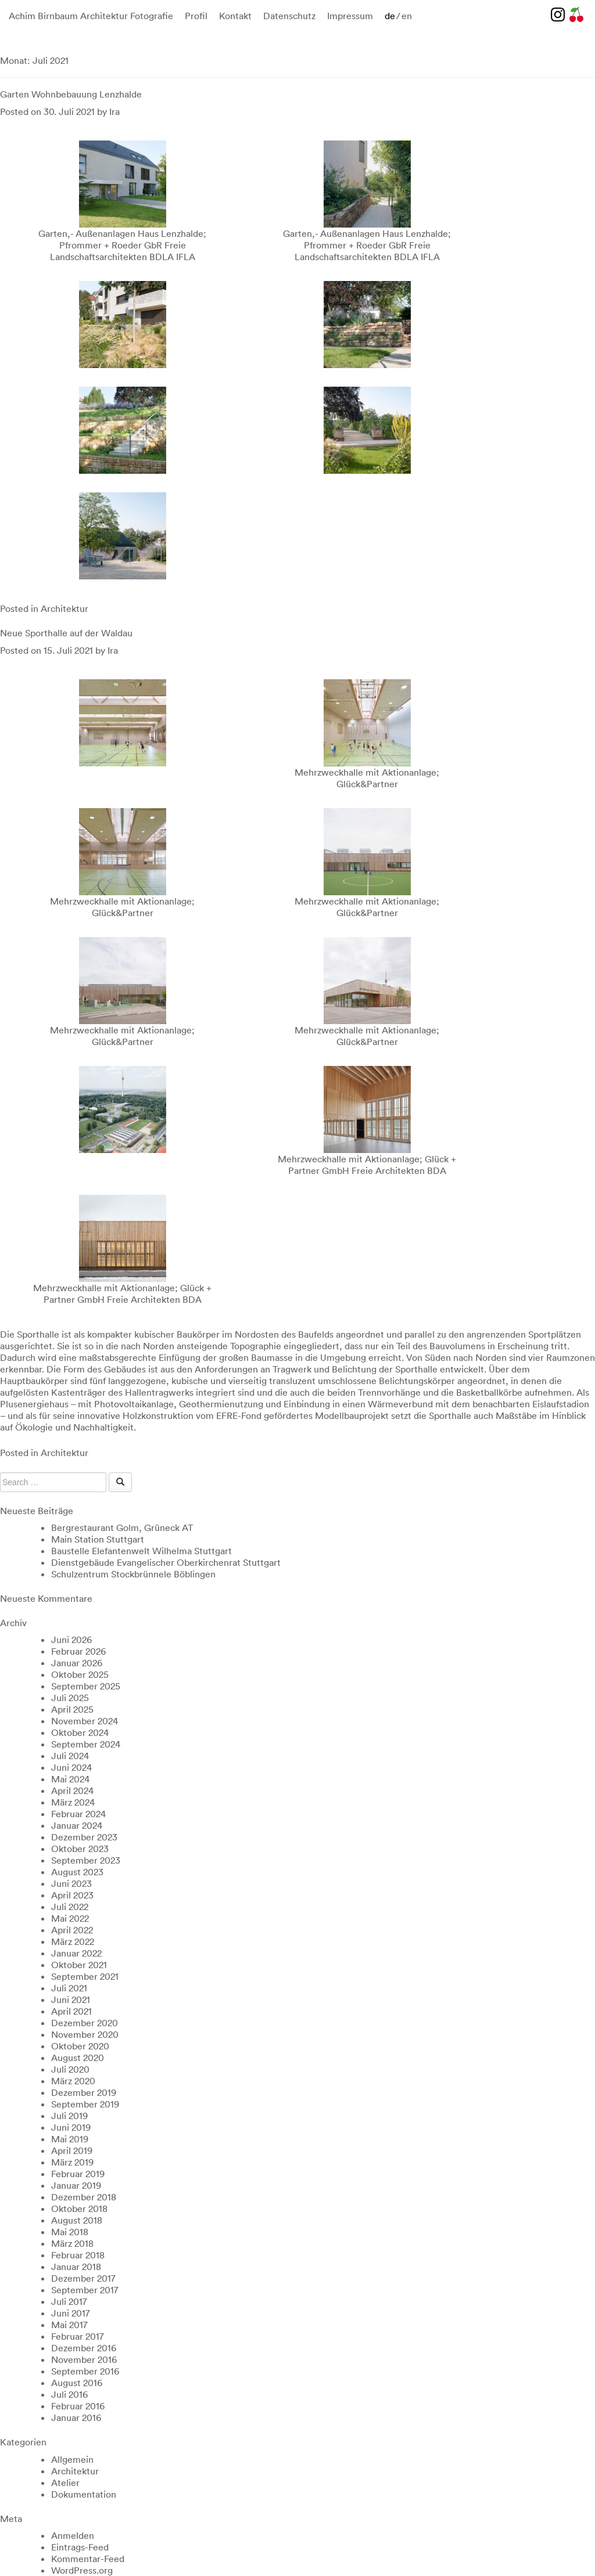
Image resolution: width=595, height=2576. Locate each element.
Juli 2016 (69, 2394)
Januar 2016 (76, 2417)
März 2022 (72, 1941)
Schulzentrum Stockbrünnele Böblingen (133, 1574)
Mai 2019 (69, 2139)
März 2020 (73, 2081)
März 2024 (73, 1802)
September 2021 (85, 1976)
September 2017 (85, 2290)
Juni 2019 (71, 2127)
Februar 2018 (78, 2255)
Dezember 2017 (83, 2278)
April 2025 (72, 1709)
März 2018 (72, 2243)
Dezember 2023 (84, 1837)
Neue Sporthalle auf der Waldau (66, 633)
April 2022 (72, 1930)
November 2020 (85, 2034)
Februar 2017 (77, 2336)
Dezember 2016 (83, 2348)
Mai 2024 (70, 1779)
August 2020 (77, 2057)
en (407, 15)
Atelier (65, 2482)
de (390, 15)
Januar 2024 (76, 1825)
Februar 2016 (78, 2406)
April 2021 (71, 2011)
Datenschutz (289, 15)
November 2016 (84, 2359)
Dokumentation (83, 2494)
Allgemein (72, 2459)
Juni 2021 (70, 1999)
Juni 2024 (71, 1767)
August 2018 (76, 2220)
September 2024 (85, 1744)
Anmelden (72, 2535)
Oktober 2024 (80, 1732)
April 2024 (72, 1790)
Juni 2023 (71, 1883)
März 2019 (72, 2162)
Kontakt (235, 15)
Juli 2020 (70, 2069)
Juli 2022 (69, 1906)
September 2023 (85, 1860)
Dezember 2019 (83, 2092)
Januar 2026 (76, 1663)
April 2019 (71, 2150)
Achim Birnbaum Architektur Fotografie (91, 15)
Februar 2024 (78, 1814)
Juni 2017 (70, 2313)
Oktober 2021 (79, 1964)
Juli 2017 (69, 2301)
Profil (196, 15)
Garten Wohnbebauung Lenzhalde (71, 94)
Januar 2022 (76, 1953)
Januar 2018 (76, 2266)
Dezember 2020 (84, 2023)
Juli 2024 (70, 1755)
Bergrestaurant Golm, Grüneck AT (122, 1527)
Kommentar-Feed (87, 2558)
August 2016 (76, 2382)
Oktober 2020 (80, 2046)
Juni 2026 (71, 1639)
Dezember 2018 (83, 2197)
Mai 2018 (69, 2232)
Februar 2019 (78, 2173)
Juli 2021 (69, 1988)
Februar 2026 (78, 1651)
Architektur (64, 608)
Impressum (350, 15)
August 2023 (77, 1872)
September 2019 (85, 2104)
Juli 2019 (69, 2115)
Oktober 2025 (80, 1674)
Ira (114, 111)
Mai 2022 (70, 1918)
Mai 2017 (69, 2324)
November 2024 (84, 1721)
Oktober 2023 (80, 1848)
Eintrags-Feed (80, 2547)
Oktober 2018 (79, 2208)
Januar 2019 (76, 2185)
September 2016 (85, 2371)
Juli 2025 (70, 1697)
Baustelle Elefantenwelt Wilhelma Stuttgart (141, 1551)
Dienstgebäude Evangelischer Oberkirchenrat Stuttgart (166, 1562)
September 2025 (85, 1686)
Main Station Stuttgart (97, 1539)
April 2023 (72, 1895)
